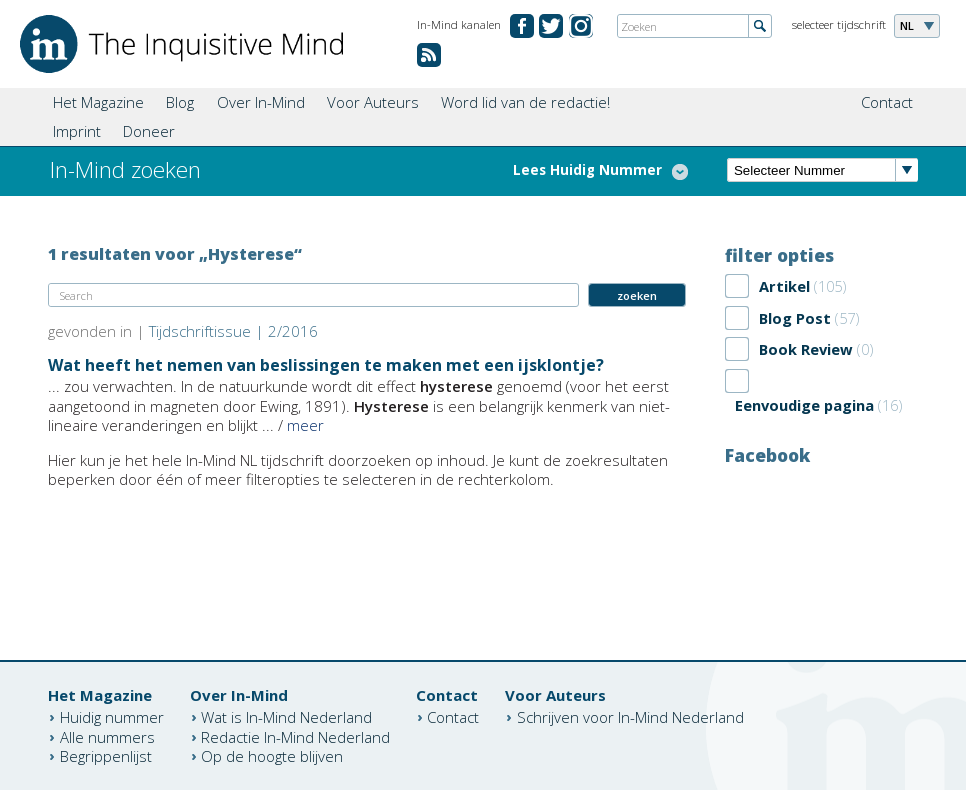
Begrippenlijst (106, 756)
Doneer (149, 131)
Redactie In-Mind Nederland (295, 736)
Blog (180, 102)
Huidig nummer (112, 717)
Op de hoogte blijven (272, 756)
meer (305, 425)
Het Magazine (98, 102)
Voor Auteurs (373, 102)
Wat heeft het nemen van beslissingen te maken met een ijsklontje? (326, 365)
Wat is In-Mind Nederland (286, 717)
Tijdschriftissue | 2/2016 (233, 331)
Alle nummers (107, 736)
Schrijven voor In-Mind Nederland (630, 717)
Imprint (77, 131)
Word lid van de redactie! (525, 102)
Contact (887, 102)
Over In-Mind (261, 102)
